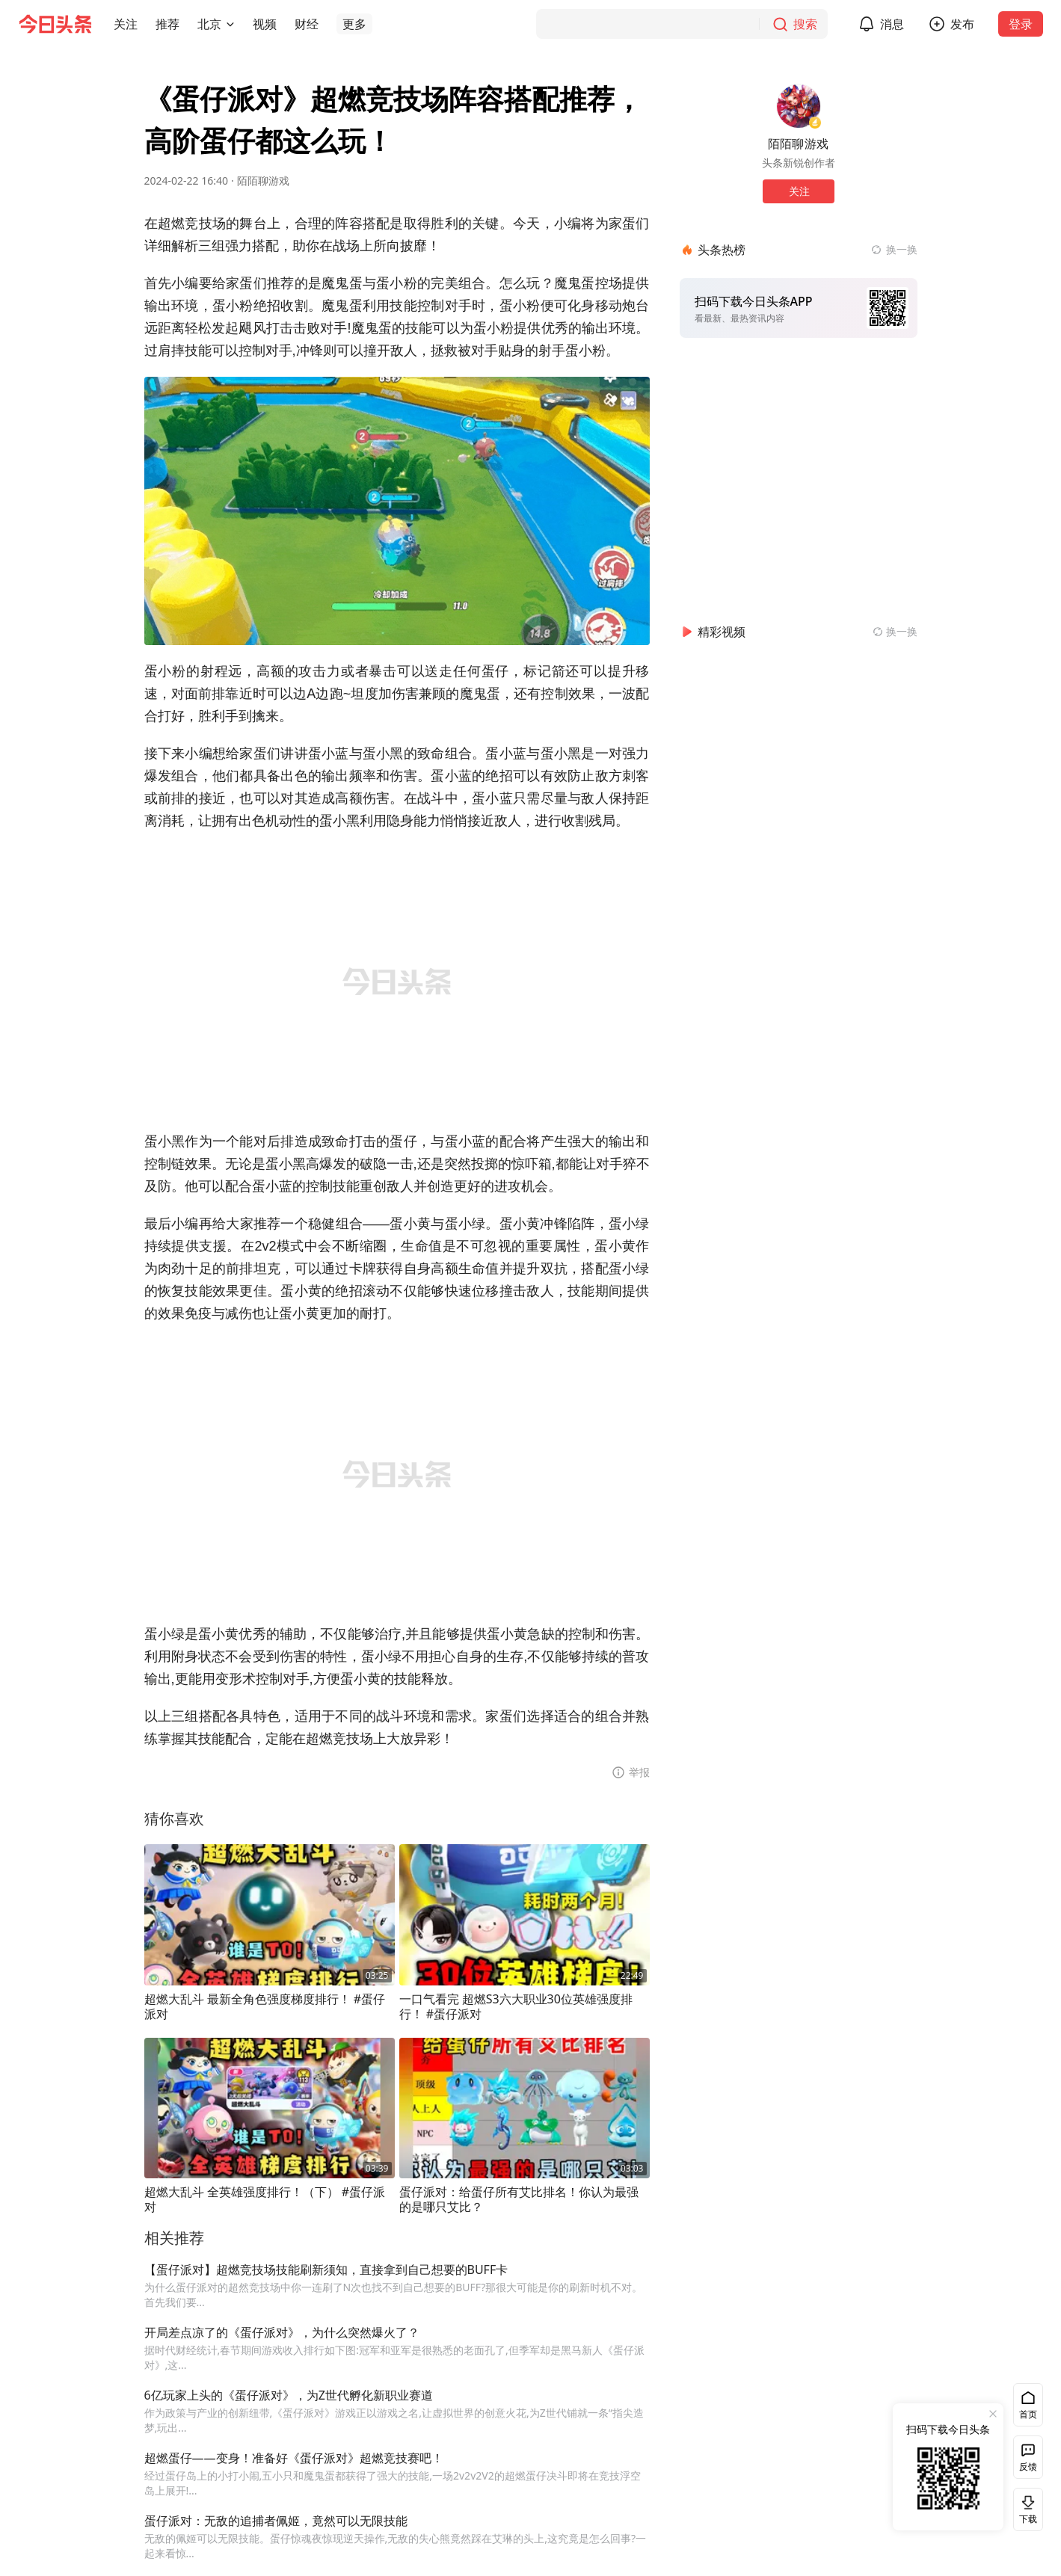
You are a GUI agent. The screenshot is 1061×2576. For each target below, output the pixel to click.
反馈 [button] (1028, 2466)
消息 (892, 23)
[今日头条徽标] (55, 23)
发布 (962, 23)
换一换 (901, 249)
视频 (265, 24)
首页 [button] (1028, 2414)
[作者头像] (798, 106)
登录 (1021, 24)
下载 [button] (1025, 2509)
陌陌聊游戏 (263, 180)
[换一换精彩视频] (895, 631)
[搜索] (682, 24)
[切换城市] (230, 23)
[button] (126, 23)
